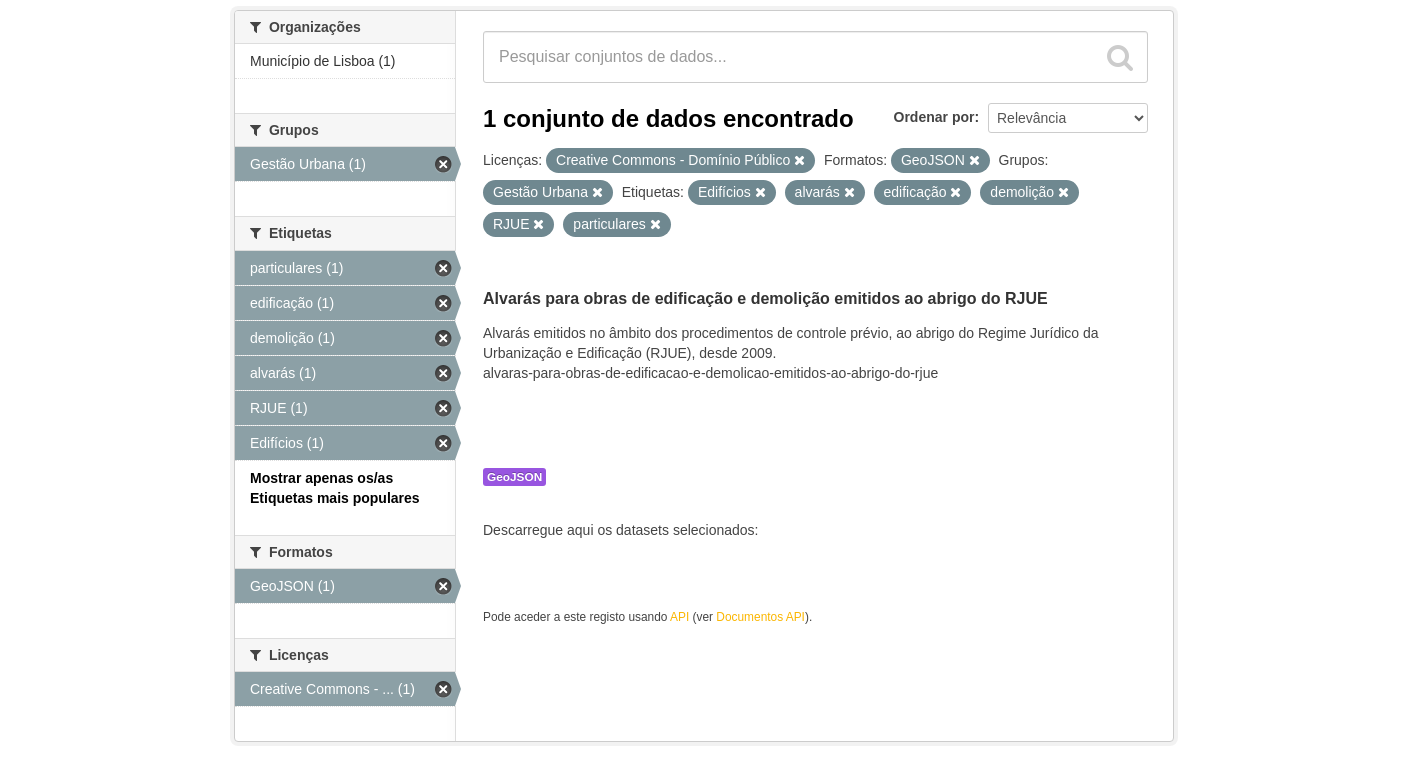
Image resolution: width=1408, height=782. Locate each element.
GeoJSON (514, 477)
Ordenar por (934, 117)
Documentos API (760, 617)
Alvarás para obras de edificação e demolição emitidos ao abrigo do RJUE (765, 298)
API (679, 617)
